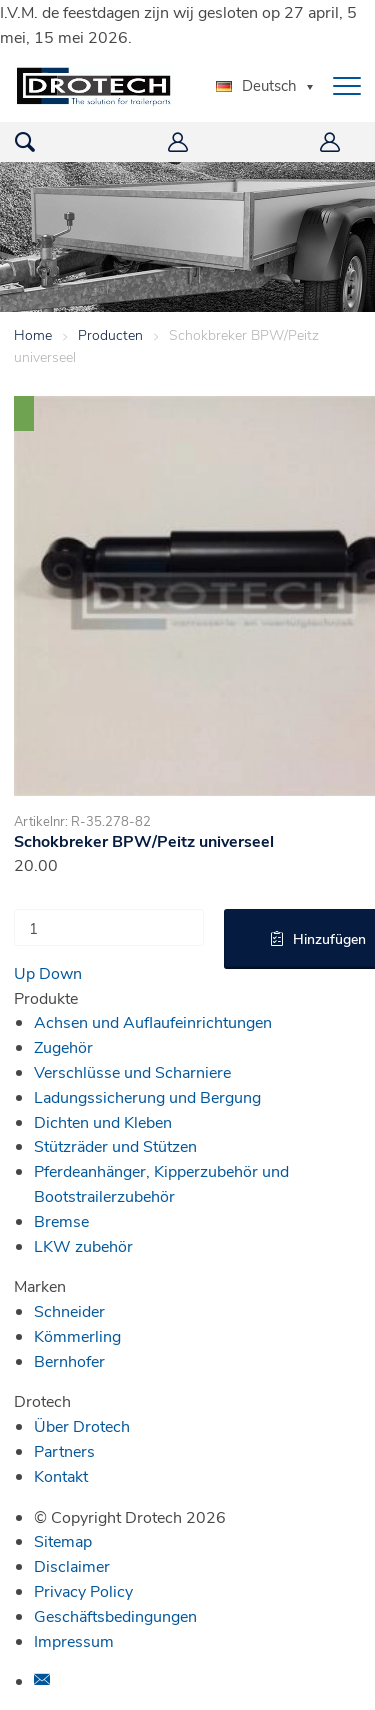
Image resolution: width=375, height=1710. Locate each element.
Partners (64, 1450)
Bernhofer (69, 1360)
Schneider (69, 1310)
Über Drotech (82, 1425)
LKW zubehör (83, 1245)
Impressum (74, 1640)
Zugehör (63, 1046)
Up (24, 972)
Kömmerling (77, 1335)
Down (60, 972)
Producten (110, 334)
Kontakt (61, 1475)
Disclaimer (72, 1565)
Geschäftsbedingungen (115, 1615)
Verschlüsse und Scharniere (132, 1071)
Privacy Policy (83, 1590)
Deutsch (256, 85)
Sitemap (63, 1540)
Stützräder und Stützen (115, 1145)
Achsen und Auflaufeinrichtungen (153, 1021)
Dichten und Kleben (103, 1121)
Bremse (61, 1220)
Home (33, 334)
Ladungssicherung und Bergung (147, 1096)
